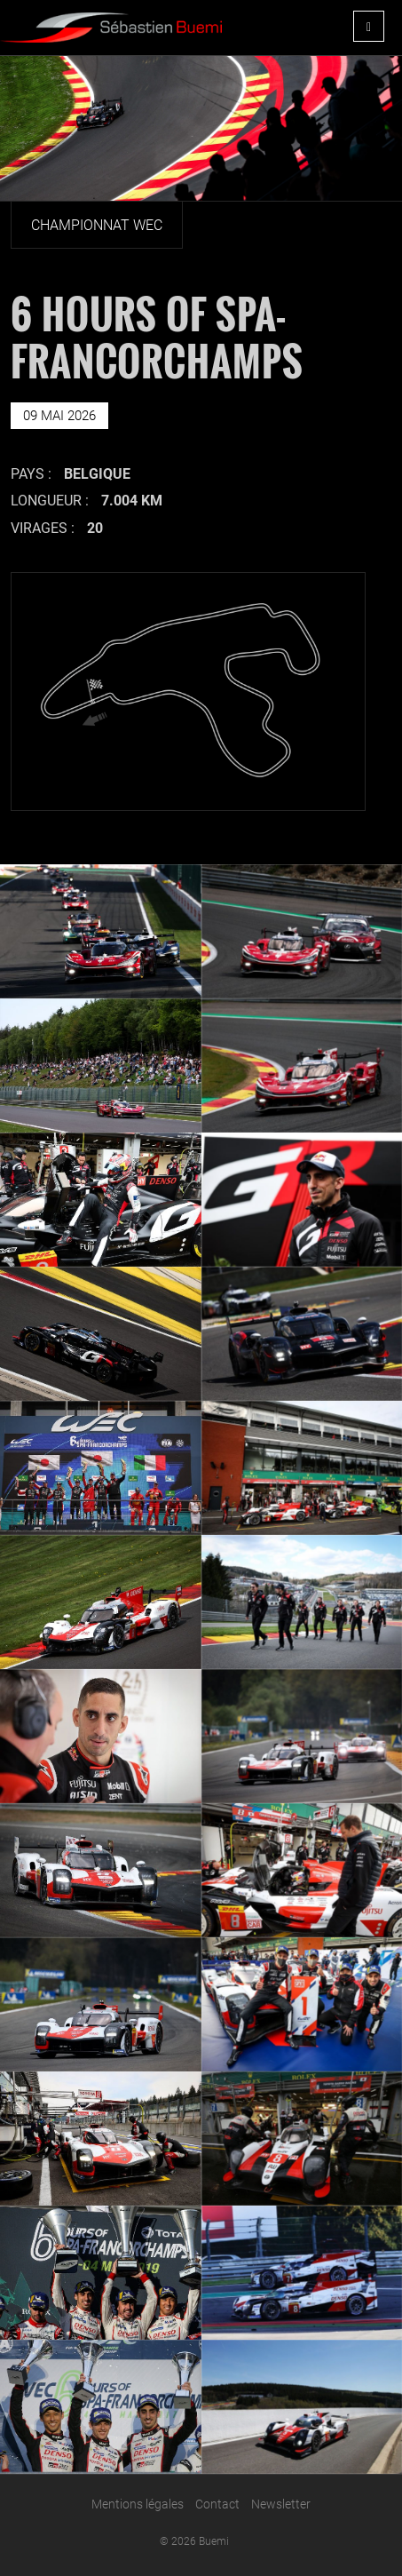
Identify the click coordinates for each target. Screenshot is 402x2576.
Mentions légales (137, 2504)
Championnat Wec (96, 225)
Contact (217, 2504)
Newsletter (281, 2504)
